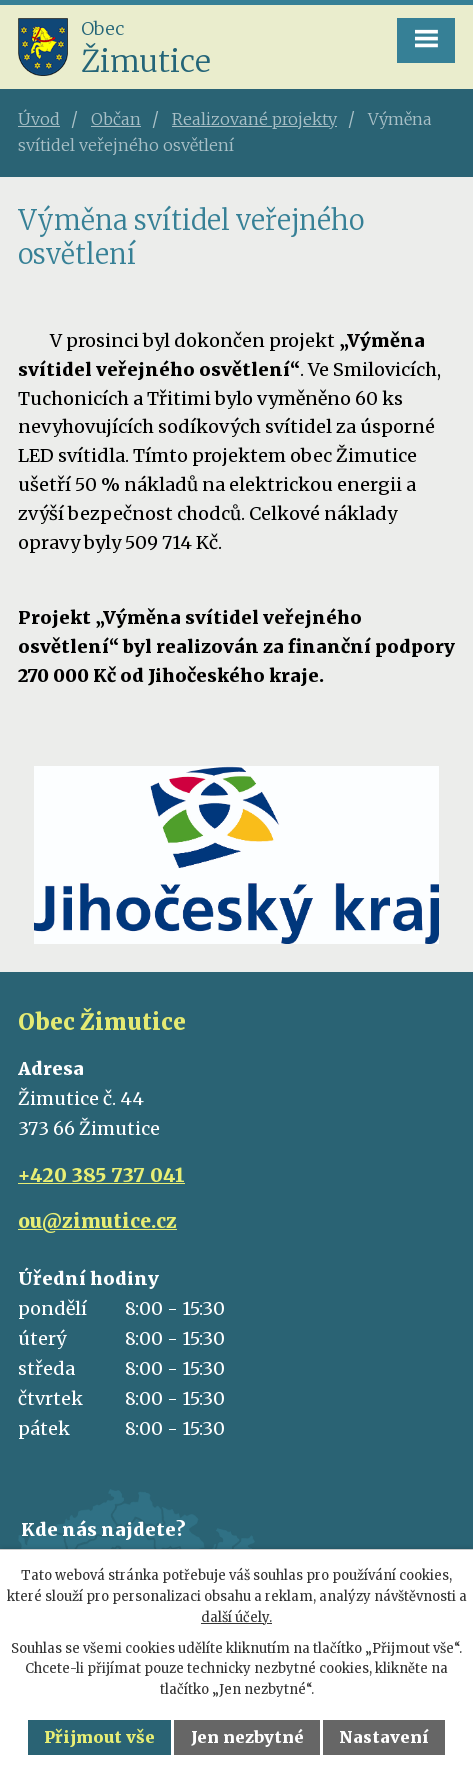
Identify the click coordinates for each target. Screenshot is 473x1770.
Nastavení (384, 1737)
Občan (116, 119)
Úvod (39, 119)
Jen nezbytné (247, 1737)
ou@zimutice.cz (97, 1221)
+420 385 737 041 (101, 1175)
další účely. (236, 1617)
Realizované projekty (254, 119)
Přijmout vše (99, 1737)
